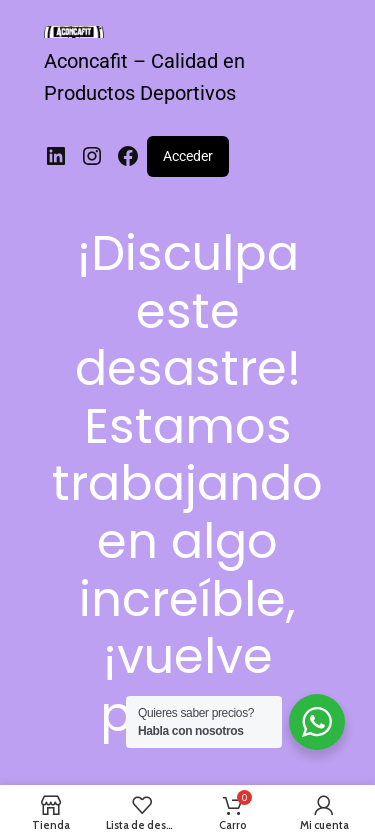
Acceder (188, 156)
